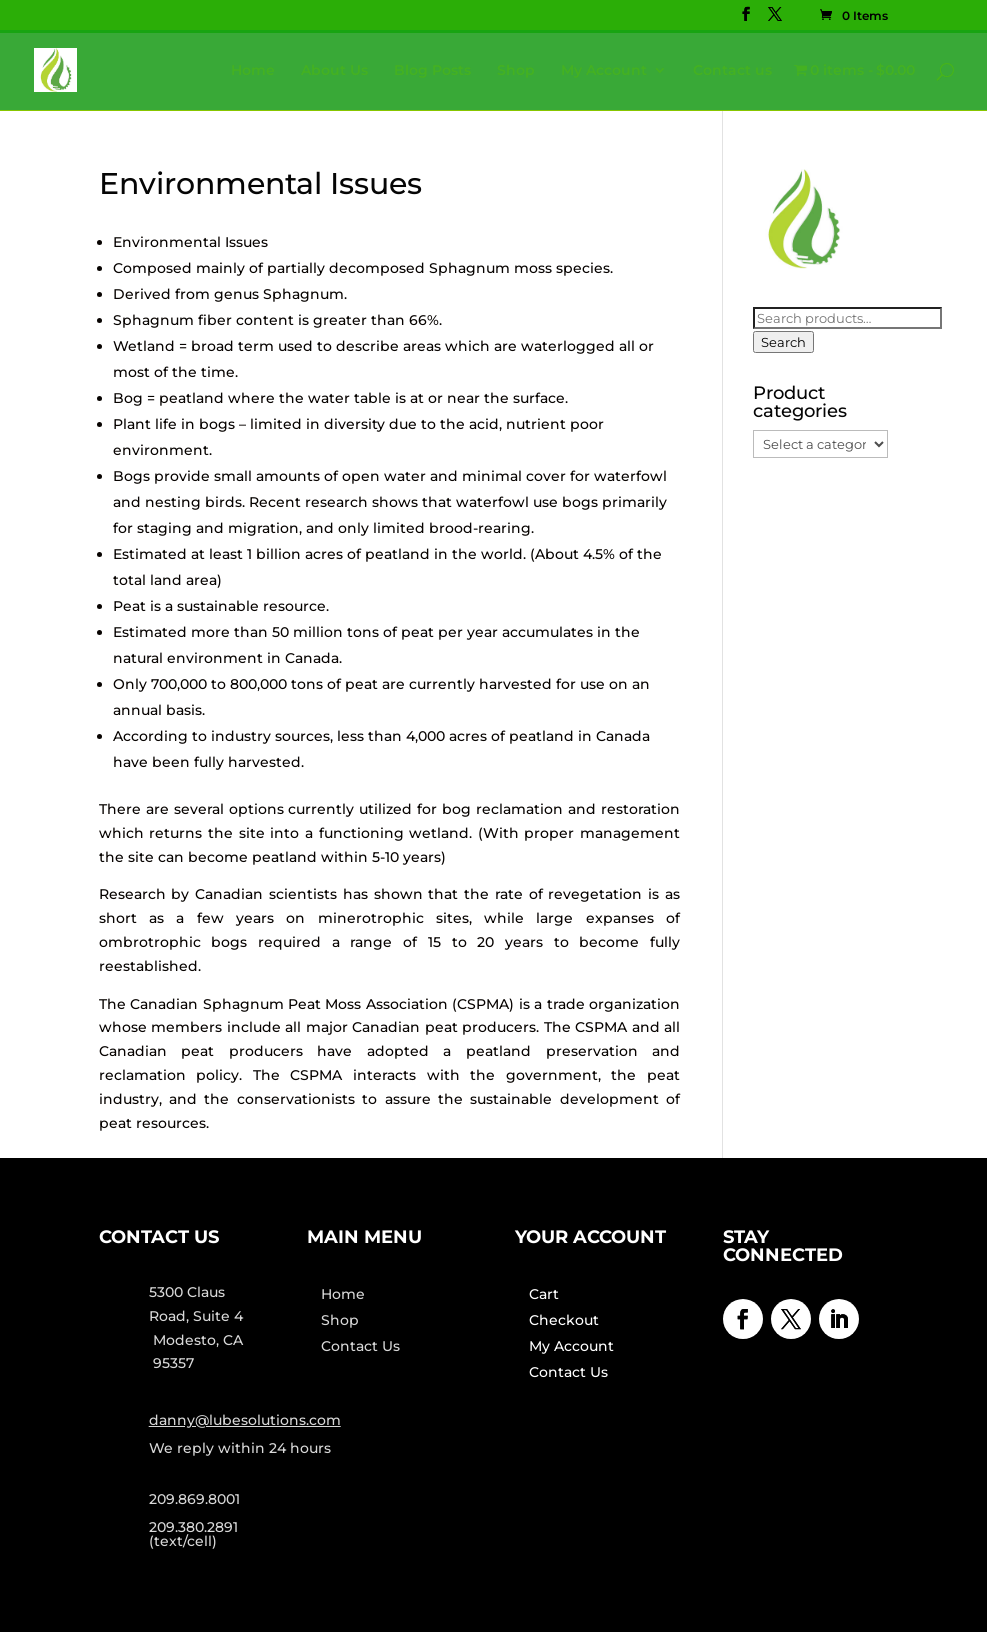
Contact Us (360, 1346)
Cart (544, 1294)
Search (783, 342)
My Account (604, 71)
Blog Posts (432, 71)
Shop (516, 71)
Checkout (564, 1320)
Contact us (732, 71)
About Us (334, 71)
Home (253, 71)
